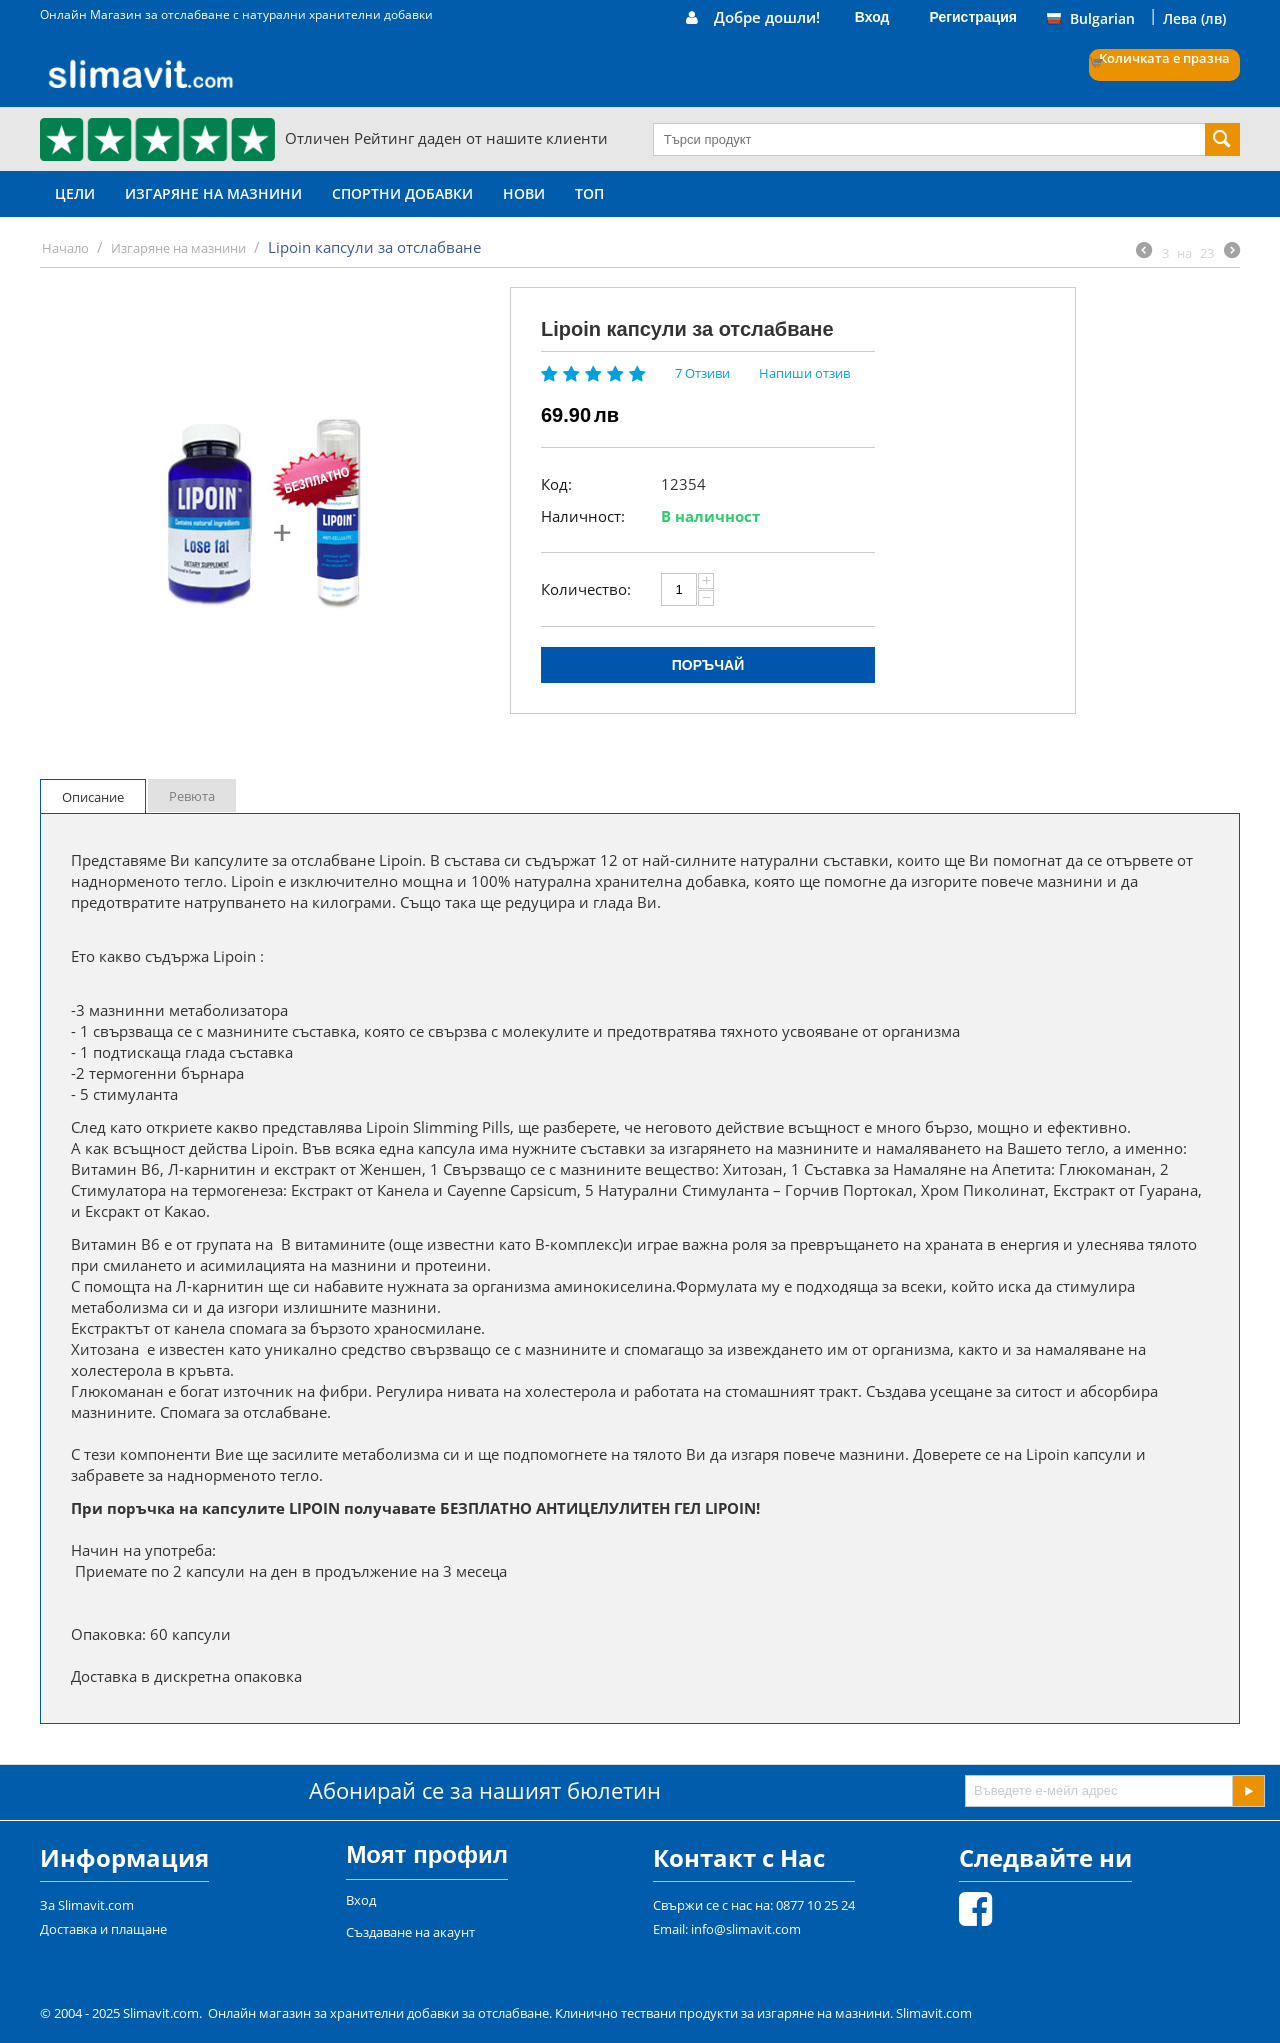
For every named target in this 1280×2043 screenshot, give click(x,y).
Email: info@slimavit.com (727, 1929)
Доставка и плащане (103, 1929)
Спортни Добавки (402, 193)
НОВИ (524, 193)
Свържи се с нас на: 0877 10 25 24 (754, 1905)
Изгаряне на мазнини (213, 193)
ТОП (589, 193)
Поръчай (708, 665)
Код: (556, 484)
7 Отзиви (702, 373)
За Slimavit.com (87, 1905)
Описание (93, 797)
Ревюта (192, 796)
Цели (75, 193)
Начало (65, 248)
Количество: (586, 589)
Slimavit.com (934, 2013)
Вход (872, 17)
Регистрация (973, 17)
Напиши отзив (804, 373)
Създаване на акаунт (410, 1932)
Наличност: (583, 516)
